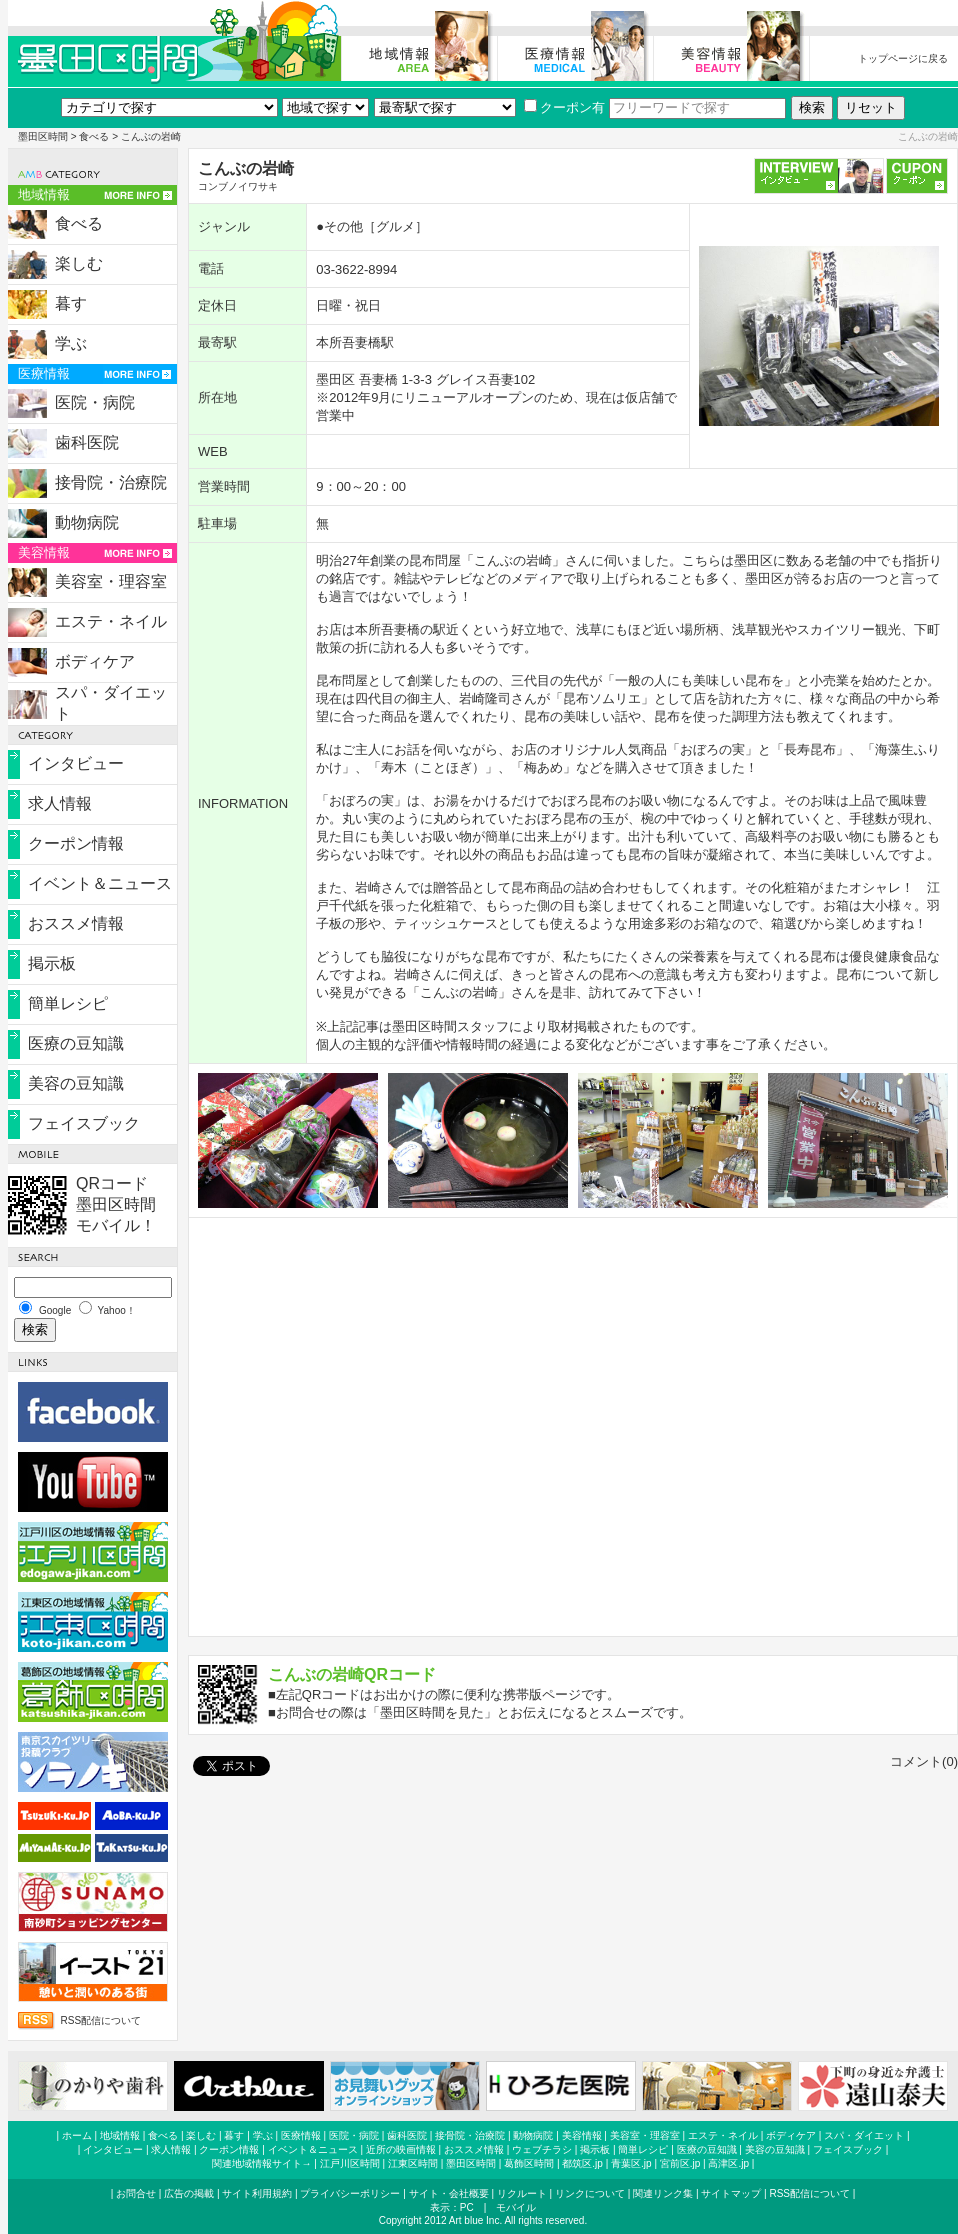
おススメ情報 (76, 923)
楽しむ (79, 263)
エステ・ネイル (111, 621)
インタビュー (76, 763)
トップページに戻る (903, 58)
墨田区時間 (43, 136)
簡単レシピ (68, 1003)
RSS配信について (101, 2020)
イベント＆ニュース (100, 883)
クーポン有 (564, 107)
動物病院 (87, 522)
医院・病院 (95, 402)
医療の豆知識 (76, 1043)
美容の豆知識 (76, 1083)
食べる (94, 136)
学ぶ (71, 343)
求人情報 (60, 803)
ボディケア (95, 661)
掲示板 (52, 963)
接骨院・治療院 (111, 482)
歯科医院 (87, 442)
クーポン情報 (76, 843)
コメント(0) (924, 1761)
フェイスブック (84, 1123)
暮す (71, 303)
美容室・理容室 (111, 581)
